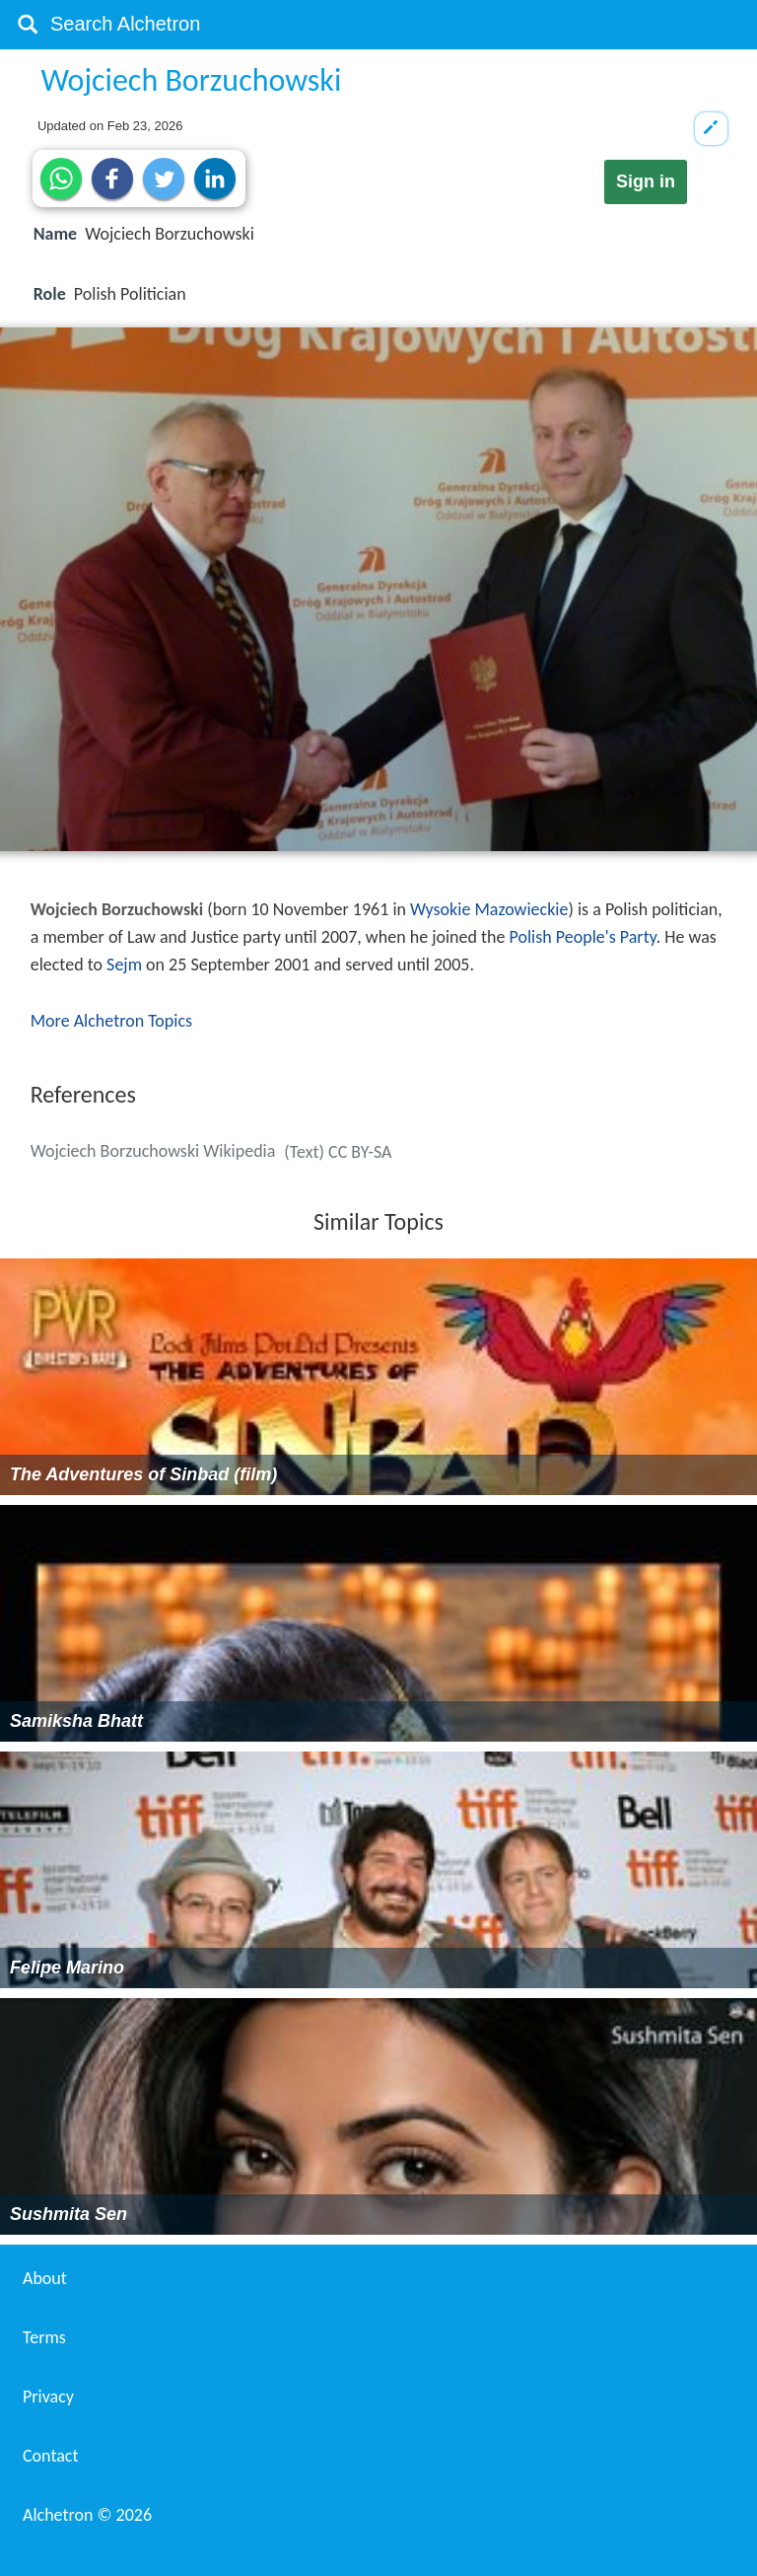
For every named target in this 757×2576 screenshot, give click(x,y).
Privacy (48, 2396)
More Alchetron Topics (111, 1021)
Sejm (124, 964)
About (45, 2278)
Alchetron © (87, 2515)
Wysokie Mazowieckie (489, 909)
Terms (44, 2337)
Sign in (645, 181)
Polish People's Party (583, 937)
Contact (50, 2456)
